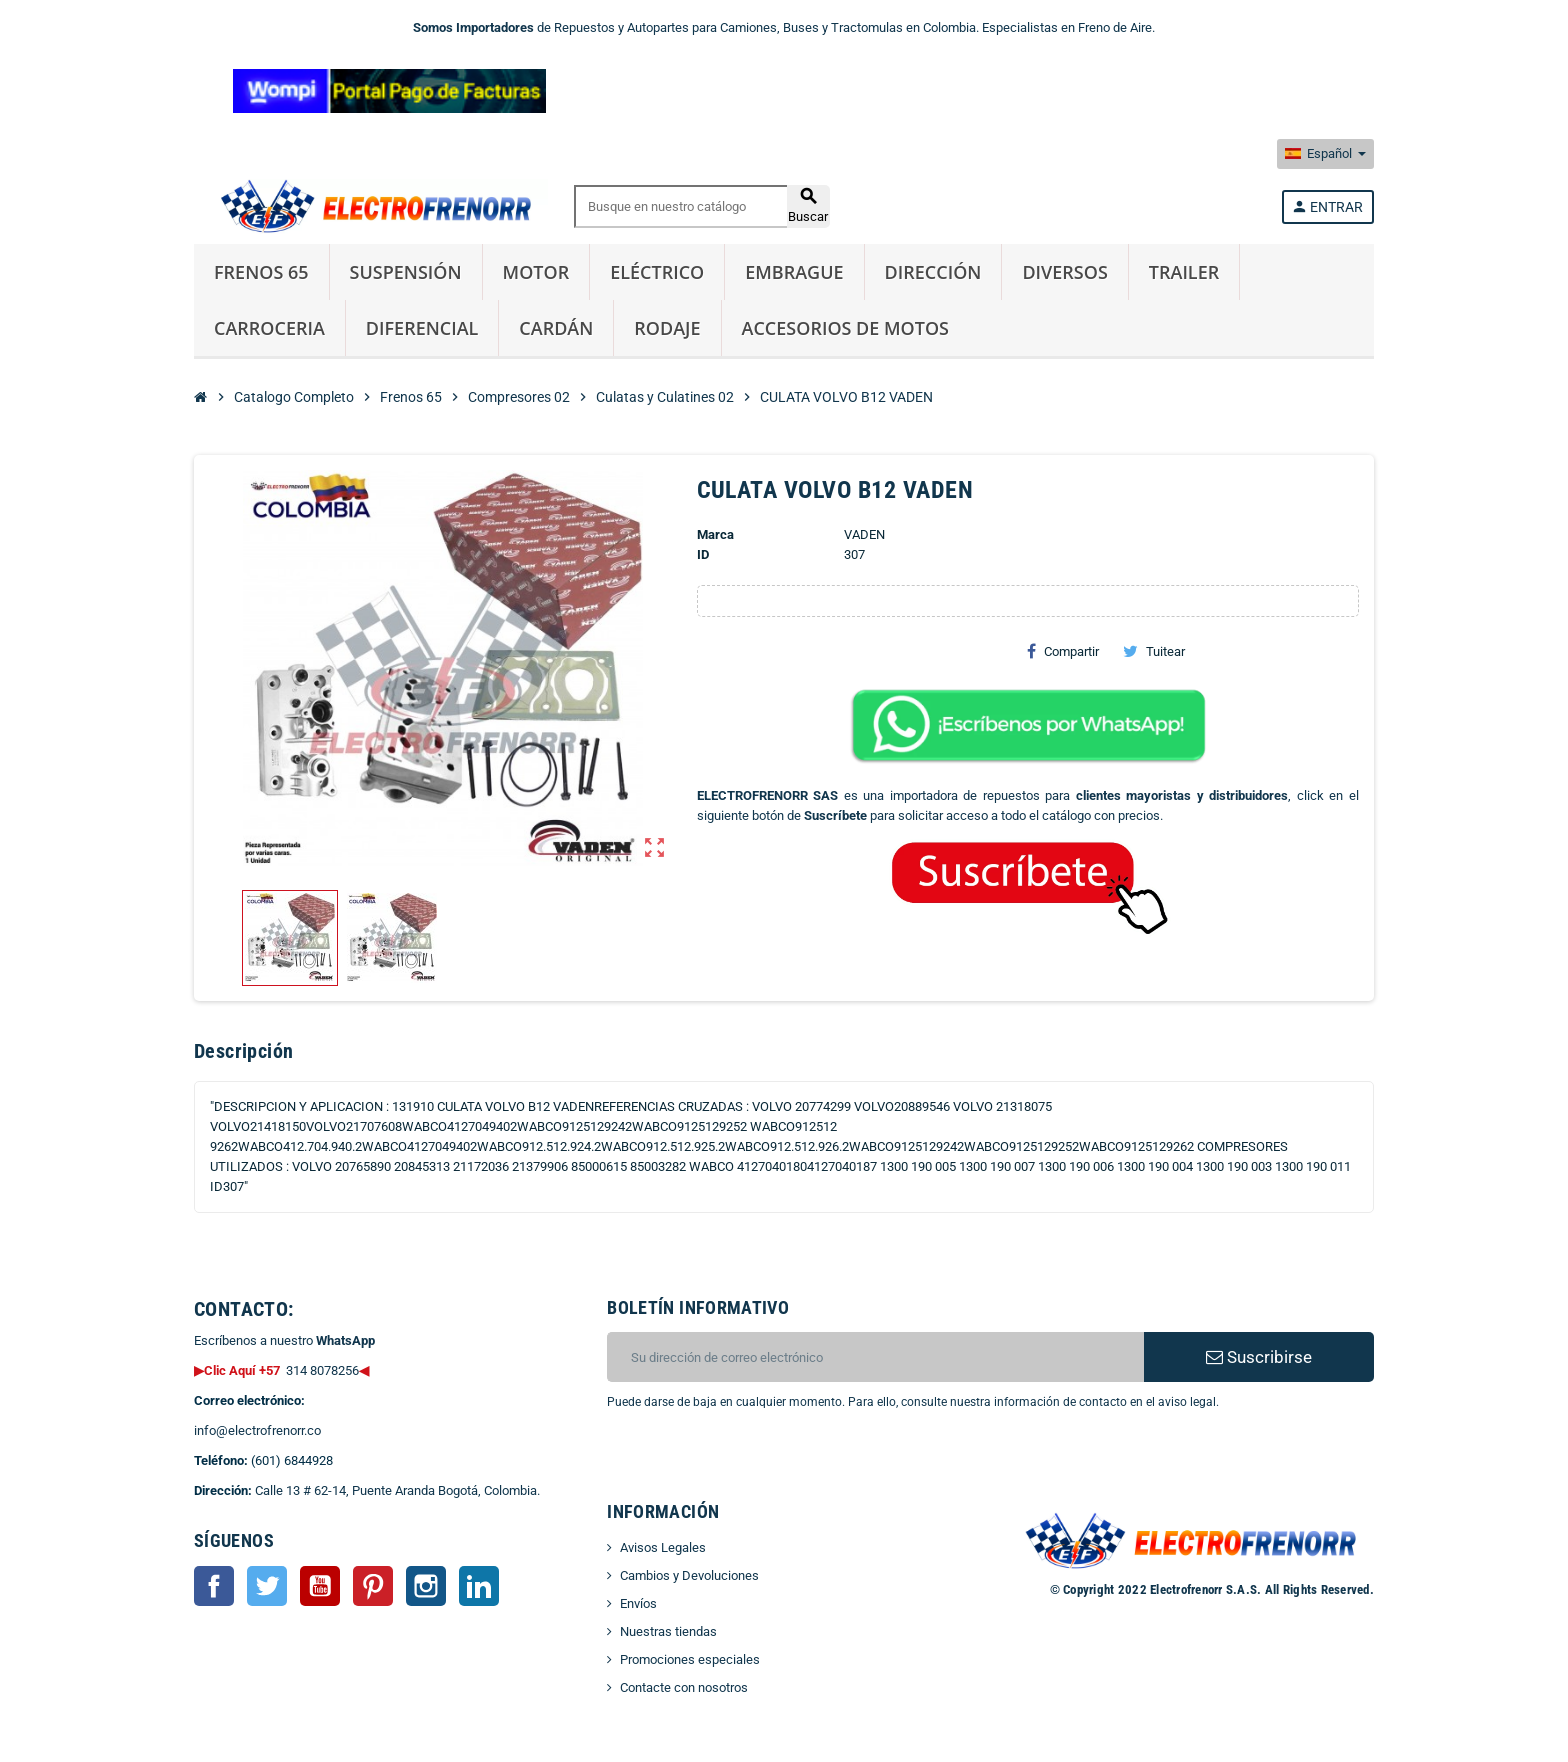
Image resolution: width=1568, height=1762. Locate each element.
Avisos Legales (663, 1547)
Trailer (1184, 272)
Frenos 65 (261, 272)
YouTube (320, 1586)
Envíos (638, 1603)
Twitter (267, 1586)
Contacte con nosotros (684, 1687)
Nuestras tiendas (668, 1631)
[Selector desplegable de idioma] (1325, 154)
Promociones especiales (690, 1659)
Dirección (933, 272)
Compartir (1063, 651)
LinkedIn (479, 1586)
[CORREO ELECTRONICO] (875, 1357)
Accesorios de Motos (845, 328)
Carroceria (269, 328)
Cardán (556, 328)
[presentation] (769, 1463)
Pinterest (373, 1586)
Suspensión (406, 272)
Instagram (426, 1586)
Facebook (214, 1586)
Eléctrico (657, 272)
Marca (715, 534)
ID (703, 554)
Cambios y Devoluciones (689, 1575)
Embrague (794, 272)
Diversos (1064, 272)
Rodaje (667, 328)
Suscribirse (1259, 1357)
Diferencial (422, 328)
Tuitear (1154, 651)
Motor (536, 272)
